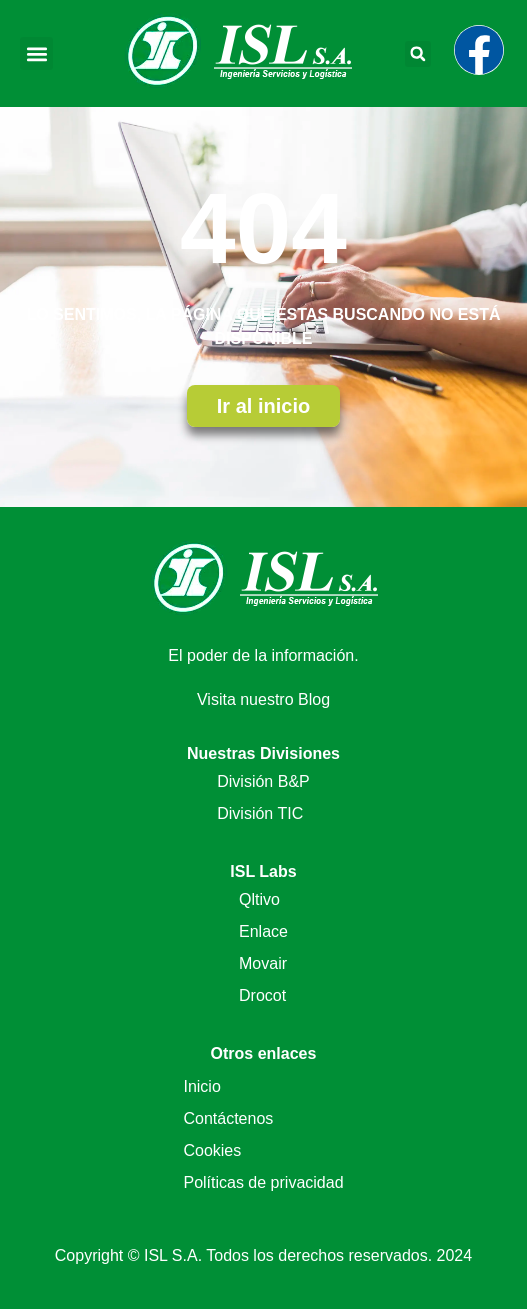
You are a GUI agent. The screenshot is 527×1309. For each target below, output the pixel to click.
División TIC (260, 813)
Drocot (262, 995)
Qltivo (259, 899)
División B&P (263, 781)
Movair (263, 963)
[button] (36, 53)
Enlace (263, 931)
